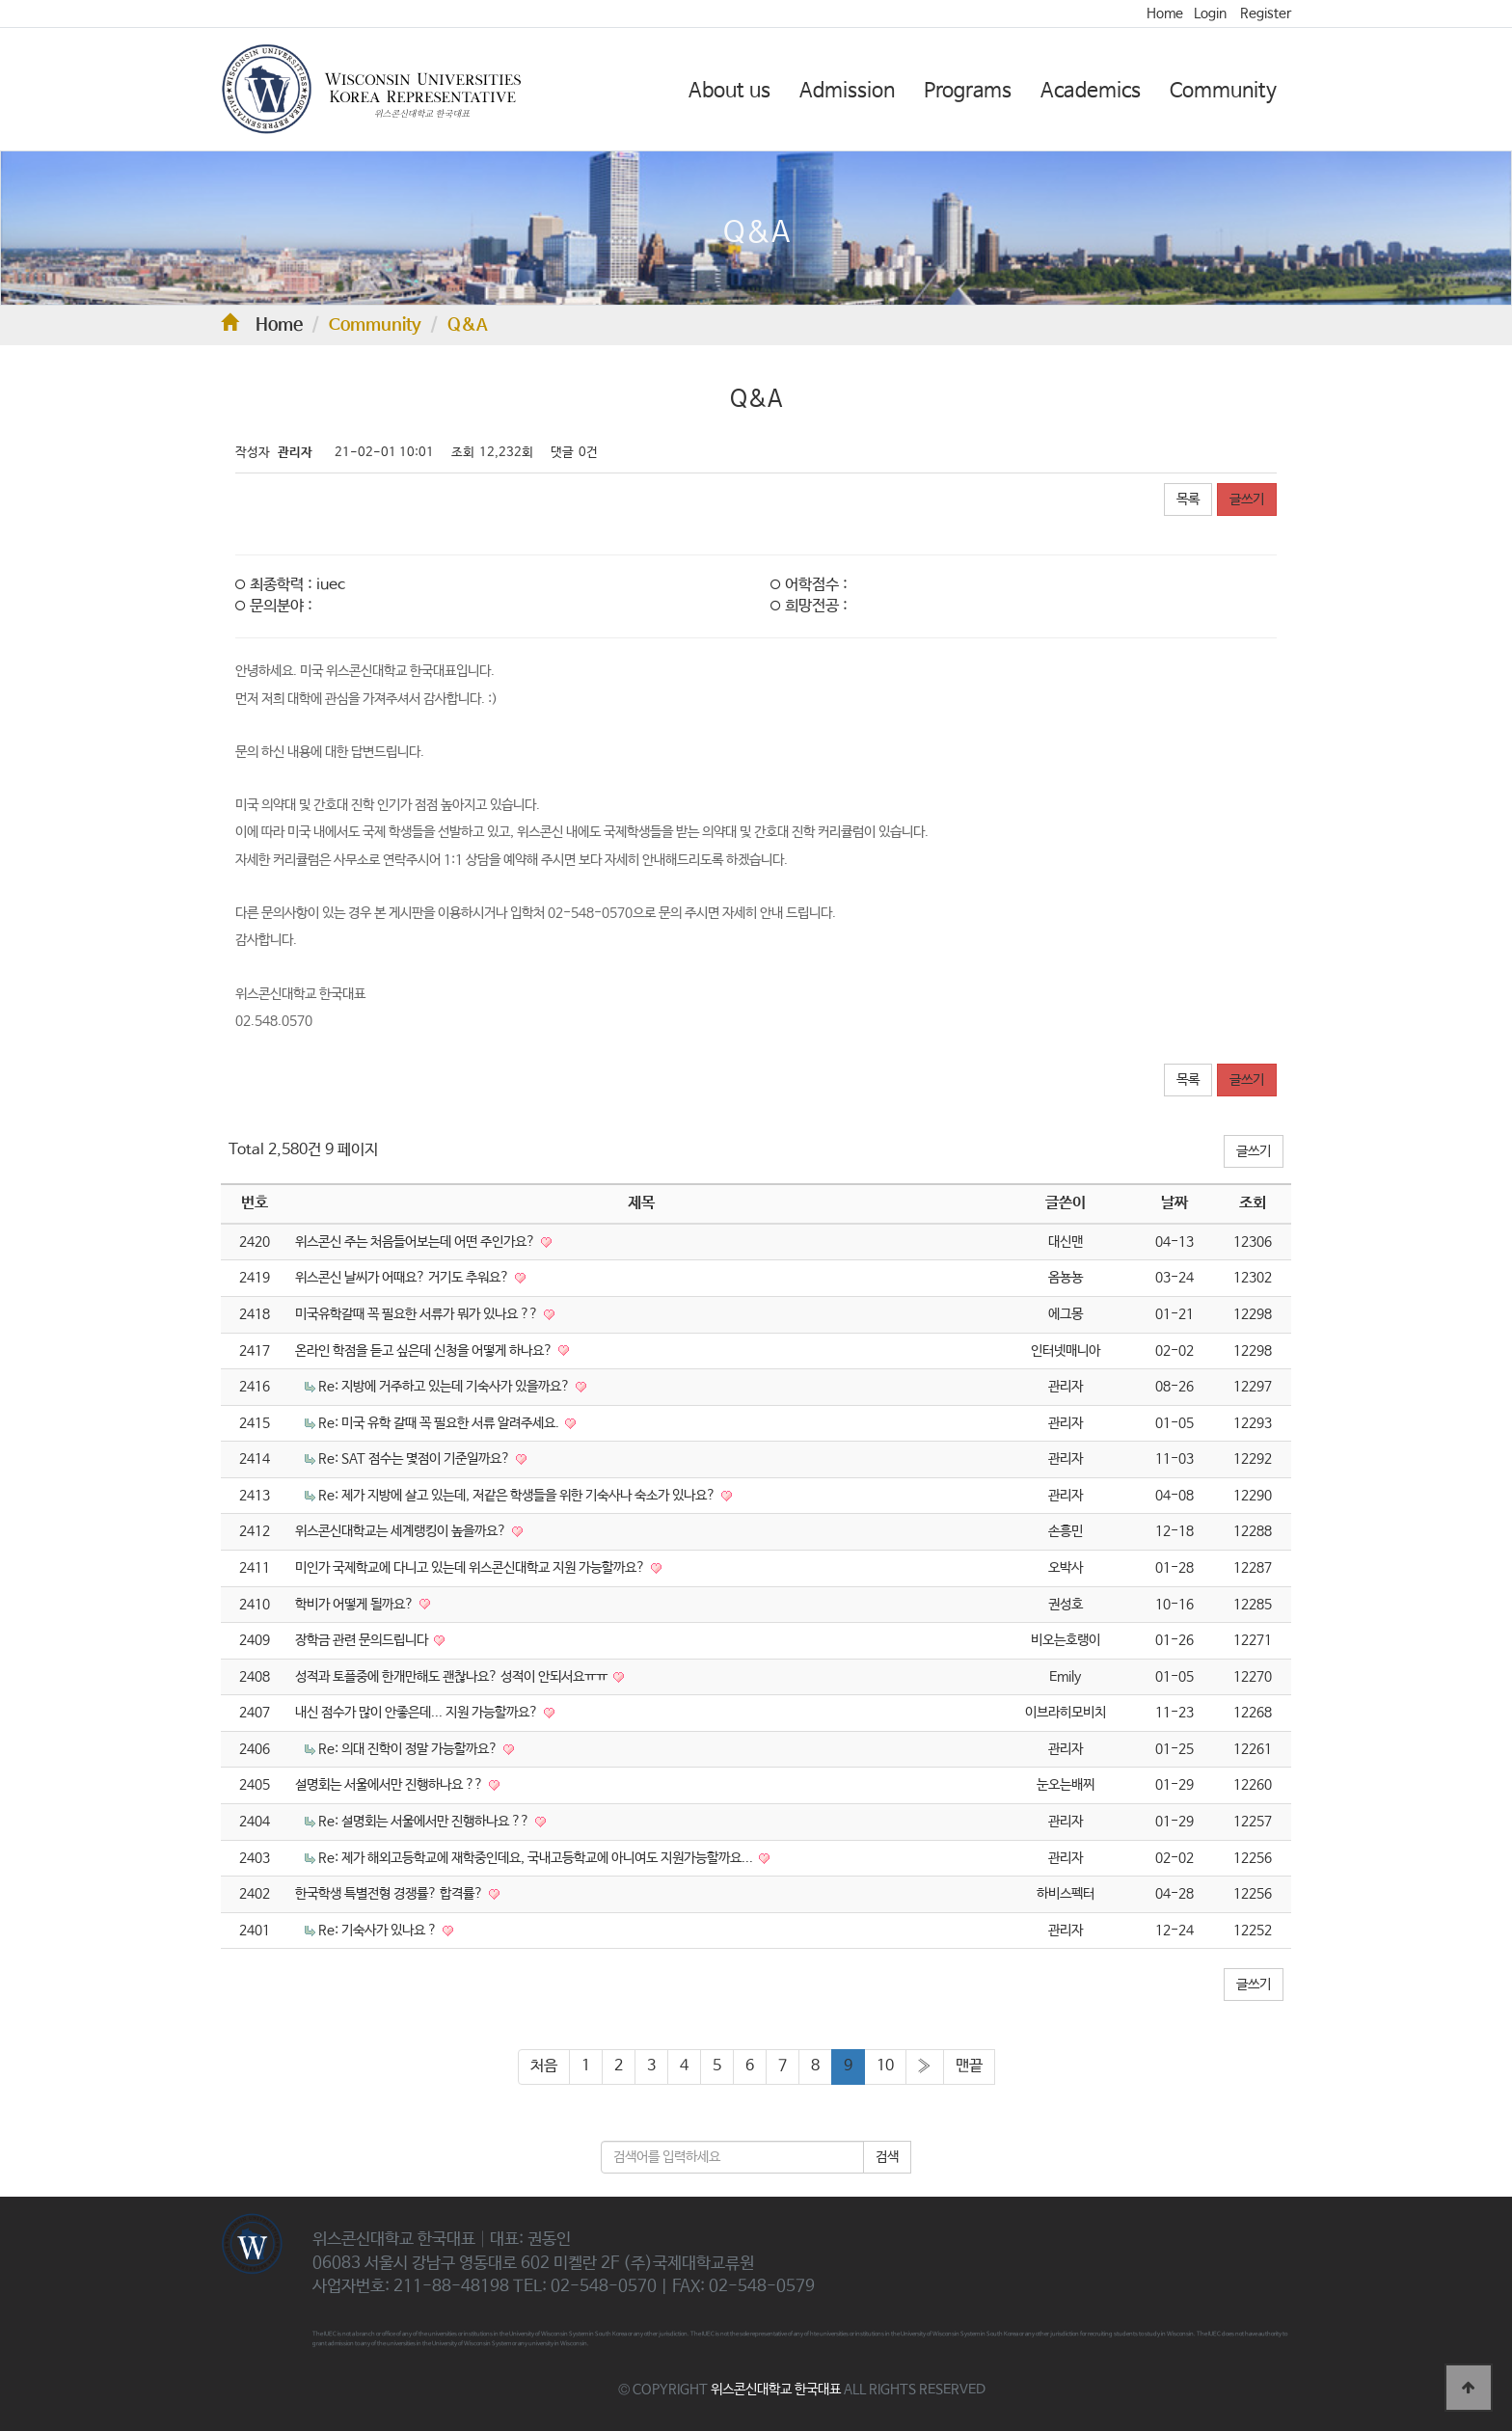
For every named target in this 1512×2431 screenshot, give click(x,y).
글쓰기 (1246, 499)
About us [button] (729, 90)
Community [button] (1223, 90)
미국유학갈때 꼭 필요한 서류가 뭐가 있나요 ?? (418, 1314)
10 (885, 2066)
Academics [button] (1090, 90)
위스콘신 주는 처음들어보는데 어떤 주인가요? (416, 1242)
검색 (887, 2157)
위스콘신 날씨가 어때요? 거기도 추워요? (403, 1277)
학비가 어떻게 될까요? (356, 1604)
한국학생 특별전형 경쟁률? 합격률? (390, 1894)
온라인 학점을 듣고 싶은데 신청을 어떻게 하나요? (425, 1351)
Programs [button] (968, 90)
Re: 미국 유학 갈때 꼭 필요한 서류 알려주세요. (440, 1423)
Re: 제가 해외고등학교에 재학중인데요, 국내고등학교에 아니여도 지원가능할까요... (537, 1858)
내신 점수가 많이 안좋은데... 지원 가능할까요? (418, 1712)
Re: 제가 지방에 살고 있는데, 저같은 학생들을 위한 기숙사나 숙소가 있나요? (518, 1495)
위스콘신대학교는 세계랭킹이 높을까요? (402, 1531)
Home (1165, 13)
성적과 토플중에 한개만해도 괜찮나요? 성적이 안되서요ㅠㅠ (452, 1677)
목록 (1188, 499)
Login (1210, 13)
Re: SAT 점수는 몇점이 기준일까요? (415, 1459)
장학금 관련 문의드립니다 (363, 1640)
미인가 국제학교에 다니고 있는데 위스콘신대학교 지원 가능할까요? (471, 1568)
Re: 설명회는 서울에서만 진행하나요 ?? (425, 1821)
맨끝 (969, 2066)
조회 (1252, 1203)
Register (1265, 13)
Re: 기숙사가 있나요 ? (379, 1930)
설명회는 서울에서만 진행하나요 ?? (390, 1785)
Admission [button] (847, 90)
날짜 (1174, 1203)
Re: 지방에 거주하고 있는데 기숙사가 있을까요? (445, 1386)
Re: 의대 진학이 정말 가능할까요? (409, 1749)
